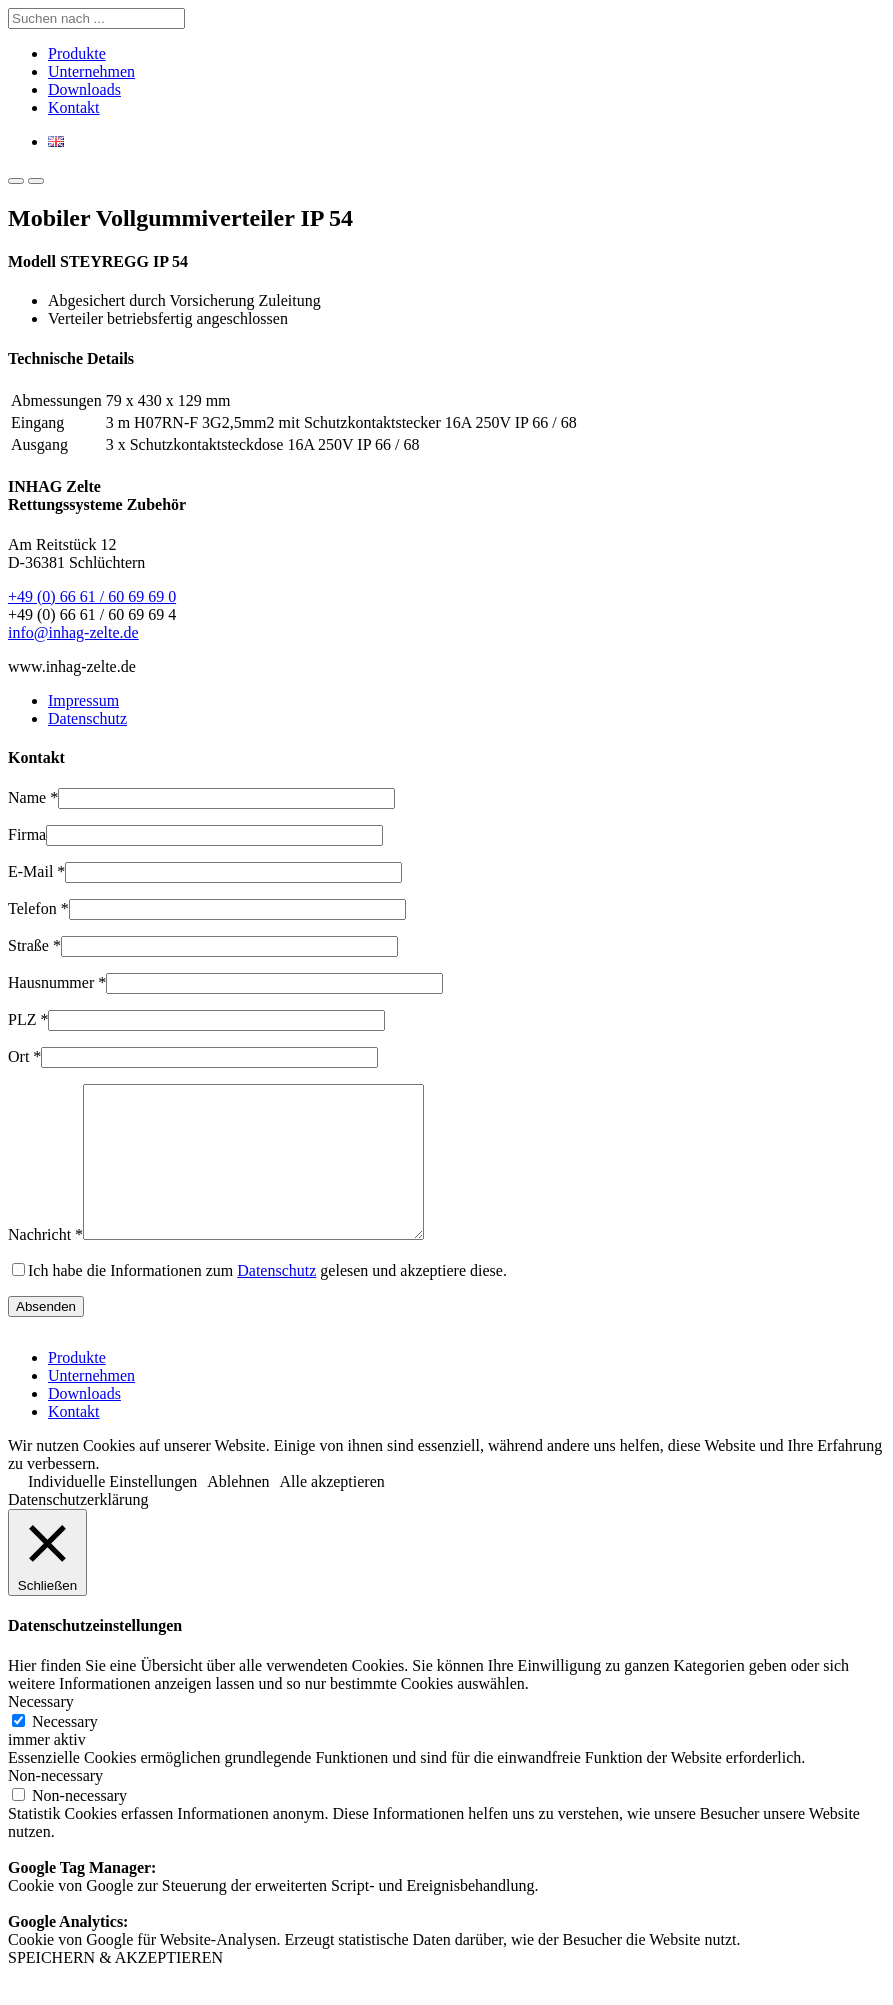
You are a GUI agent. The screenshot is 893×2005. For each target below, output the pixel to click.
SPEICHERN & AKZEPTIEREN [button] (115, 1987)
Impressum (83, 700)
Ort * (24, 1056)
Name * (33, 797)
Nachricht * (45, 1264)
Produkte (77, 53)
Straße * (34, 945)
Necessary (65, 1751)
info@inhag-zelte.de (73, 632)
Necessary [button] (41, 1731)
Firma (27, 834)
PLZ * (28, 1019)
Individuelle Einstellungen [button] (112, 1511)
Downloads (84, 89)
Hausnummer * (57, 982)
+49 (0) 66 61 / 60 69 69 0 (92, 596)
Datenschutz (87, 718)
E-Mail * (36, 871)
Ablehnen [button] (238, 1511)
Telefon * (38, 908)
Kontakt (74, 107)
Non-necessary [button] (55, 1805)
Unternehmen (91, 71)
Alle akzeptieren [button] (332, 1511)
